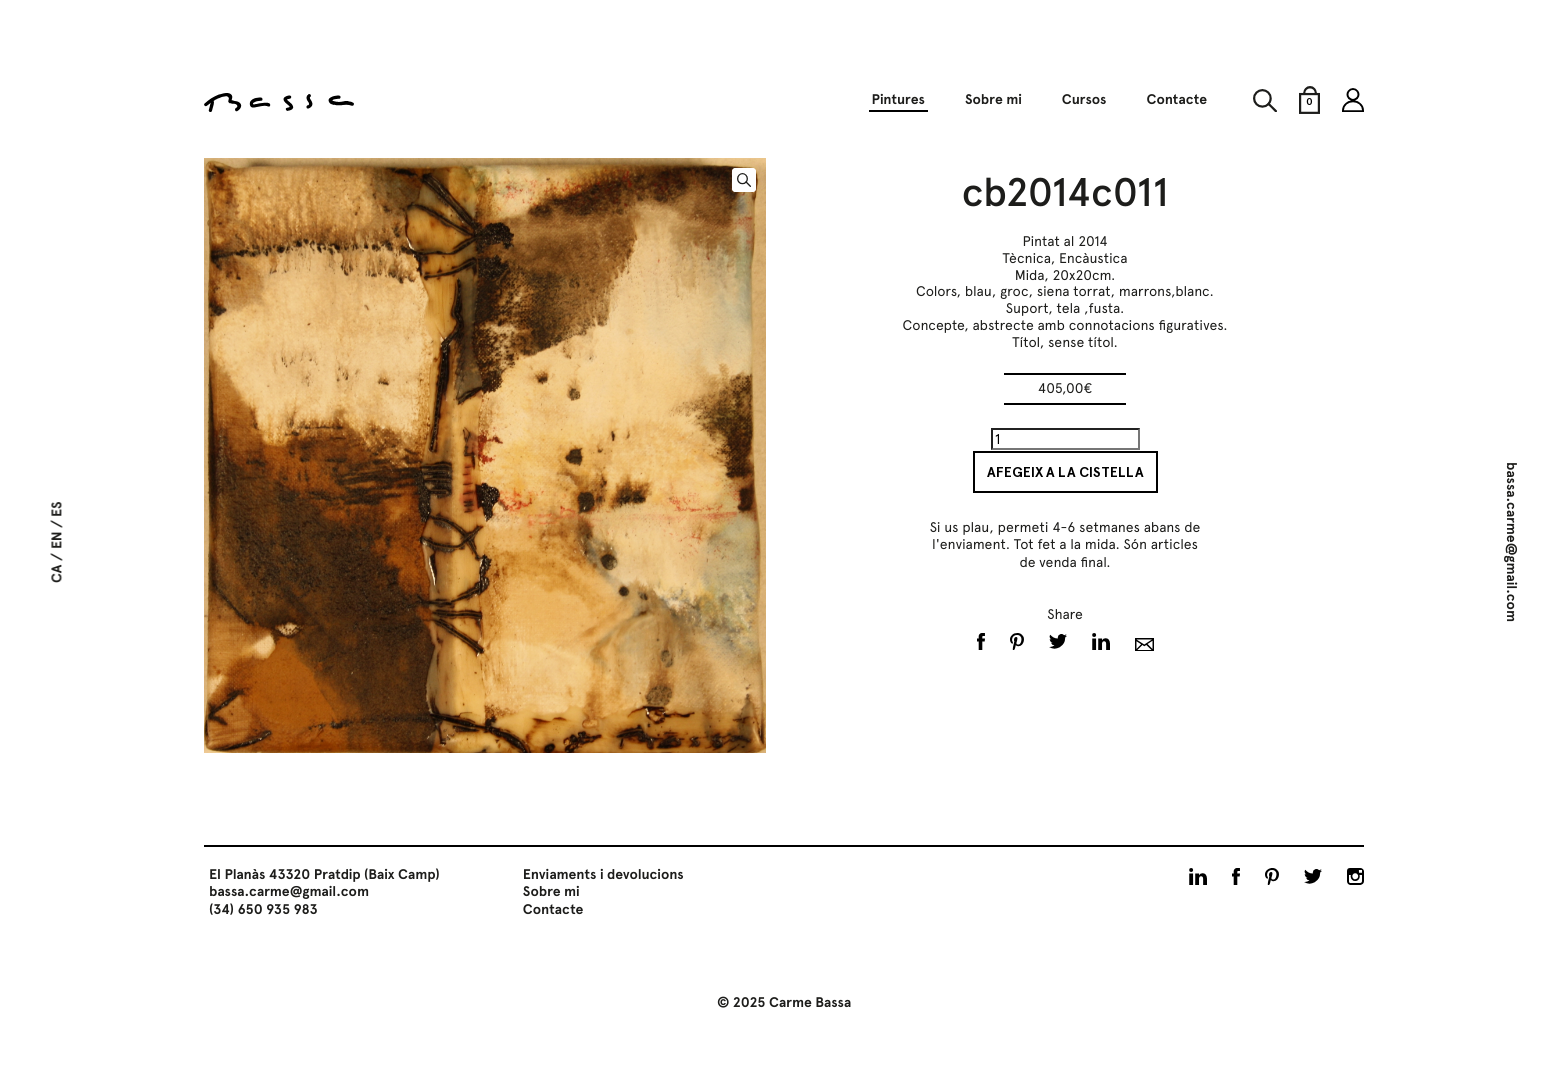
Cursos (1084, 100)
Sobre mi (993, 100)
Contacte (1176, 100)
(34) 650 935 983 (263, 910)
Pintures (897, 100)
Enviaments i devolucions (603, 875)
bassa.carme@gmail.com (1511, 542)
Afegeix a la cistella (1065, 472)
